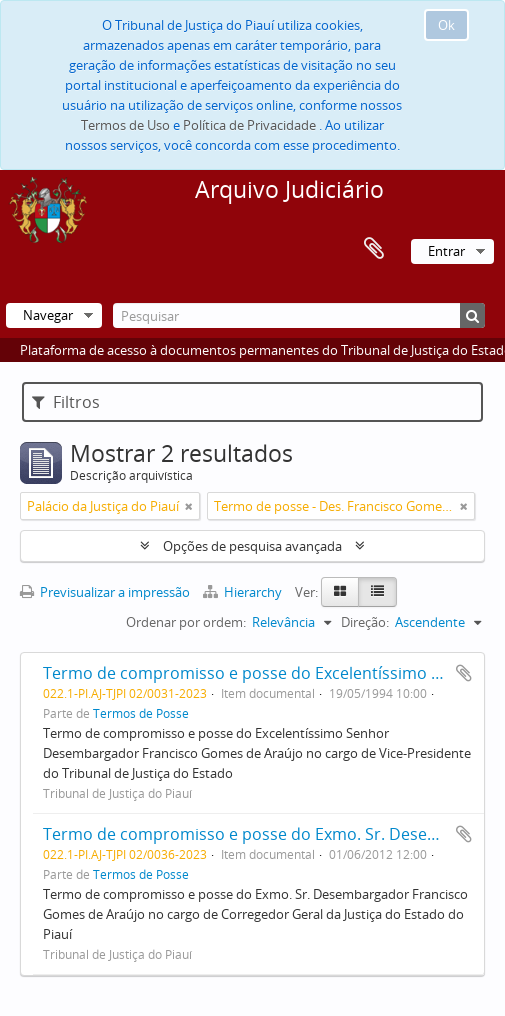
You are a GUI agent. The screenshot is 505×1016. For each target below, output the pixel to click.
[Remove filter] (189, 506)
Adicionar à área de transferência (464, 673)
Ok (446, 25)
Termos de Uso (125, 125)
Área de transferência (374, 249)
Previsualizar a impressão (105, 592)
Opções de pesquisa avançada (252, 546)
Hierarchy (244, 592)
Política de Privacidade (249, 125)
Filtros (66, 402)
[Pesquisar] (299, 315)
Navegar (48, 315)
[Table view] (377, 592)
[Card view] (340, 592)
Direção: (365, 622)
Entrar (446, 251)
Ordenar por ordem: (186, 622)
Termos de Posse (141, 713)
